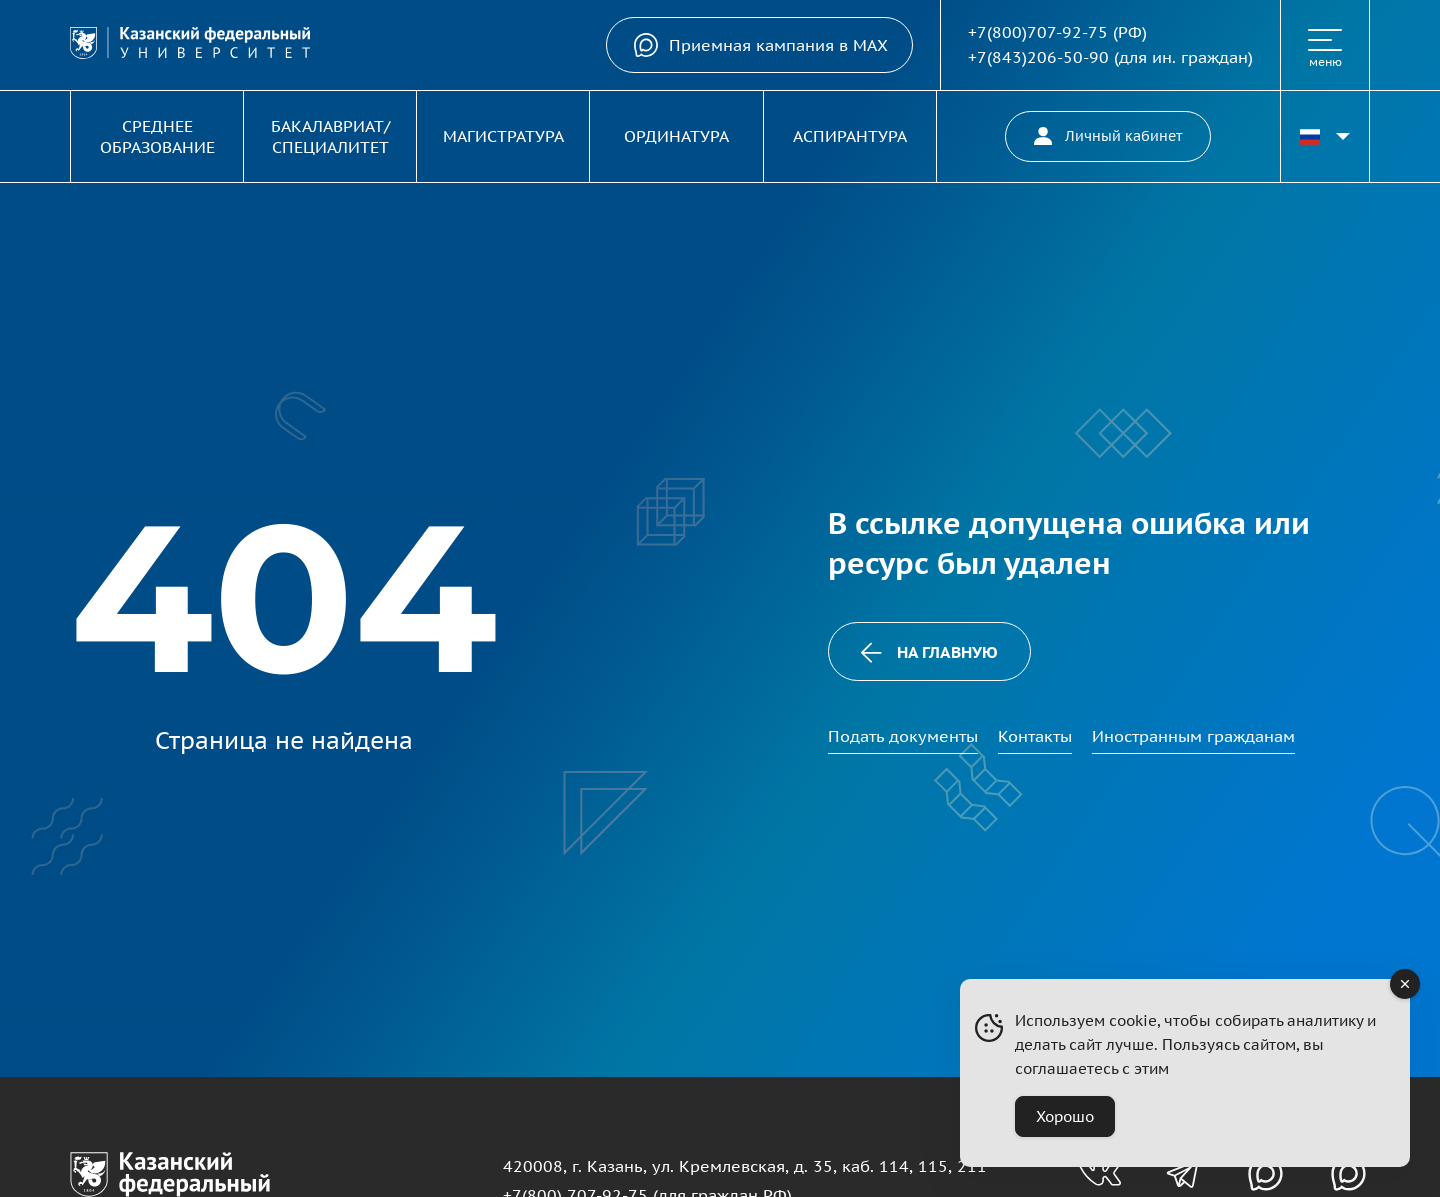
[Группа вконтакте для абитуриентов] (1099, 1173)
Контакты (1035, 736)
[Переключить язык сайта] (1325, 136)
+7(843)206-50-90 (1038, 57)
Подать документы (903, 736)
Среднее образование (157, 136)
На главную (929, 652)
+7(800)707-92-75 (1038, 32)
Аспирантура (850, 136)
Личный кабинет (1108, 136)
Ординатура (676, 136)
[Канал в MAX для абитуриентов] (1265, 1173)
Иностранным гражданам (1193, 736)
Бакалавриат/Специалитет (330, 136)
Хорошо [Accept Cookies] (1065, 1116)
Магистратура (503, 136)
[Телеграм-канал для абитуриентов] (1182, 1173)
